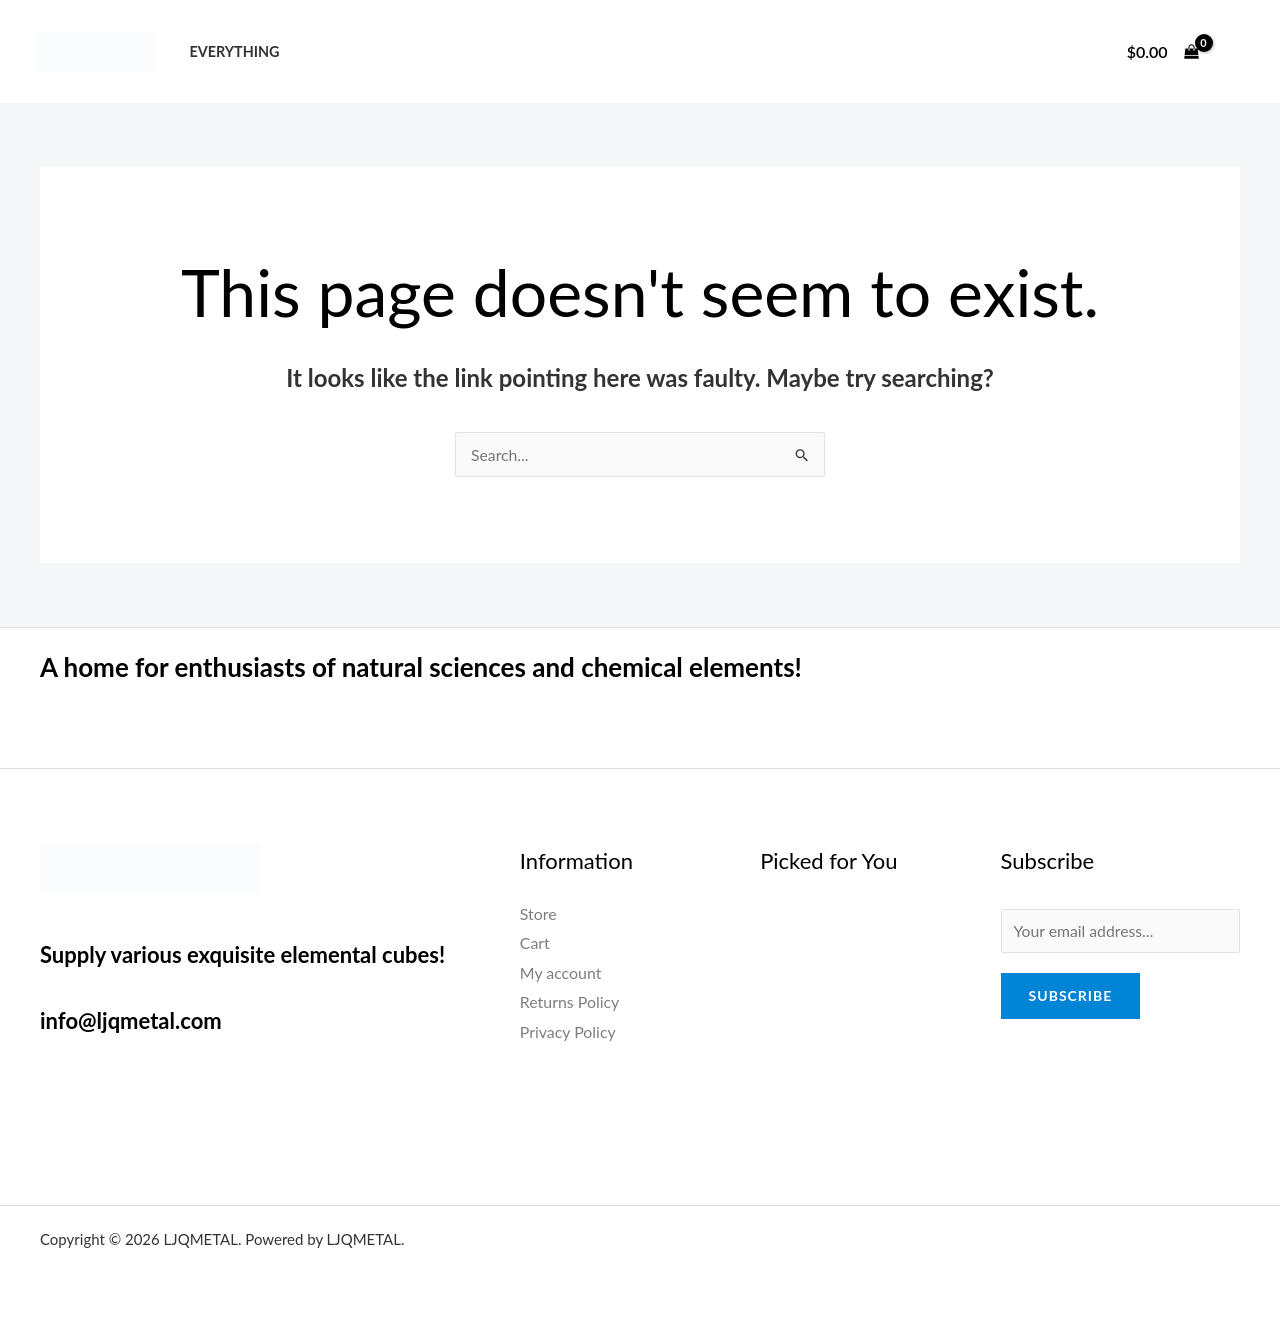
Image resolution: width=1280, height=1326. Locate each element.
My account (561, 972)
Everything (234, 51)
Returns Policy (570, 1002)
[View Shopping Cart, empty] (1162, 52)
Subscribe (1071, 996)
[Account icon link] (1236, 52)
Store (538, 913)
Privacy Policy (568, 1031)
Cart (535, 942)
